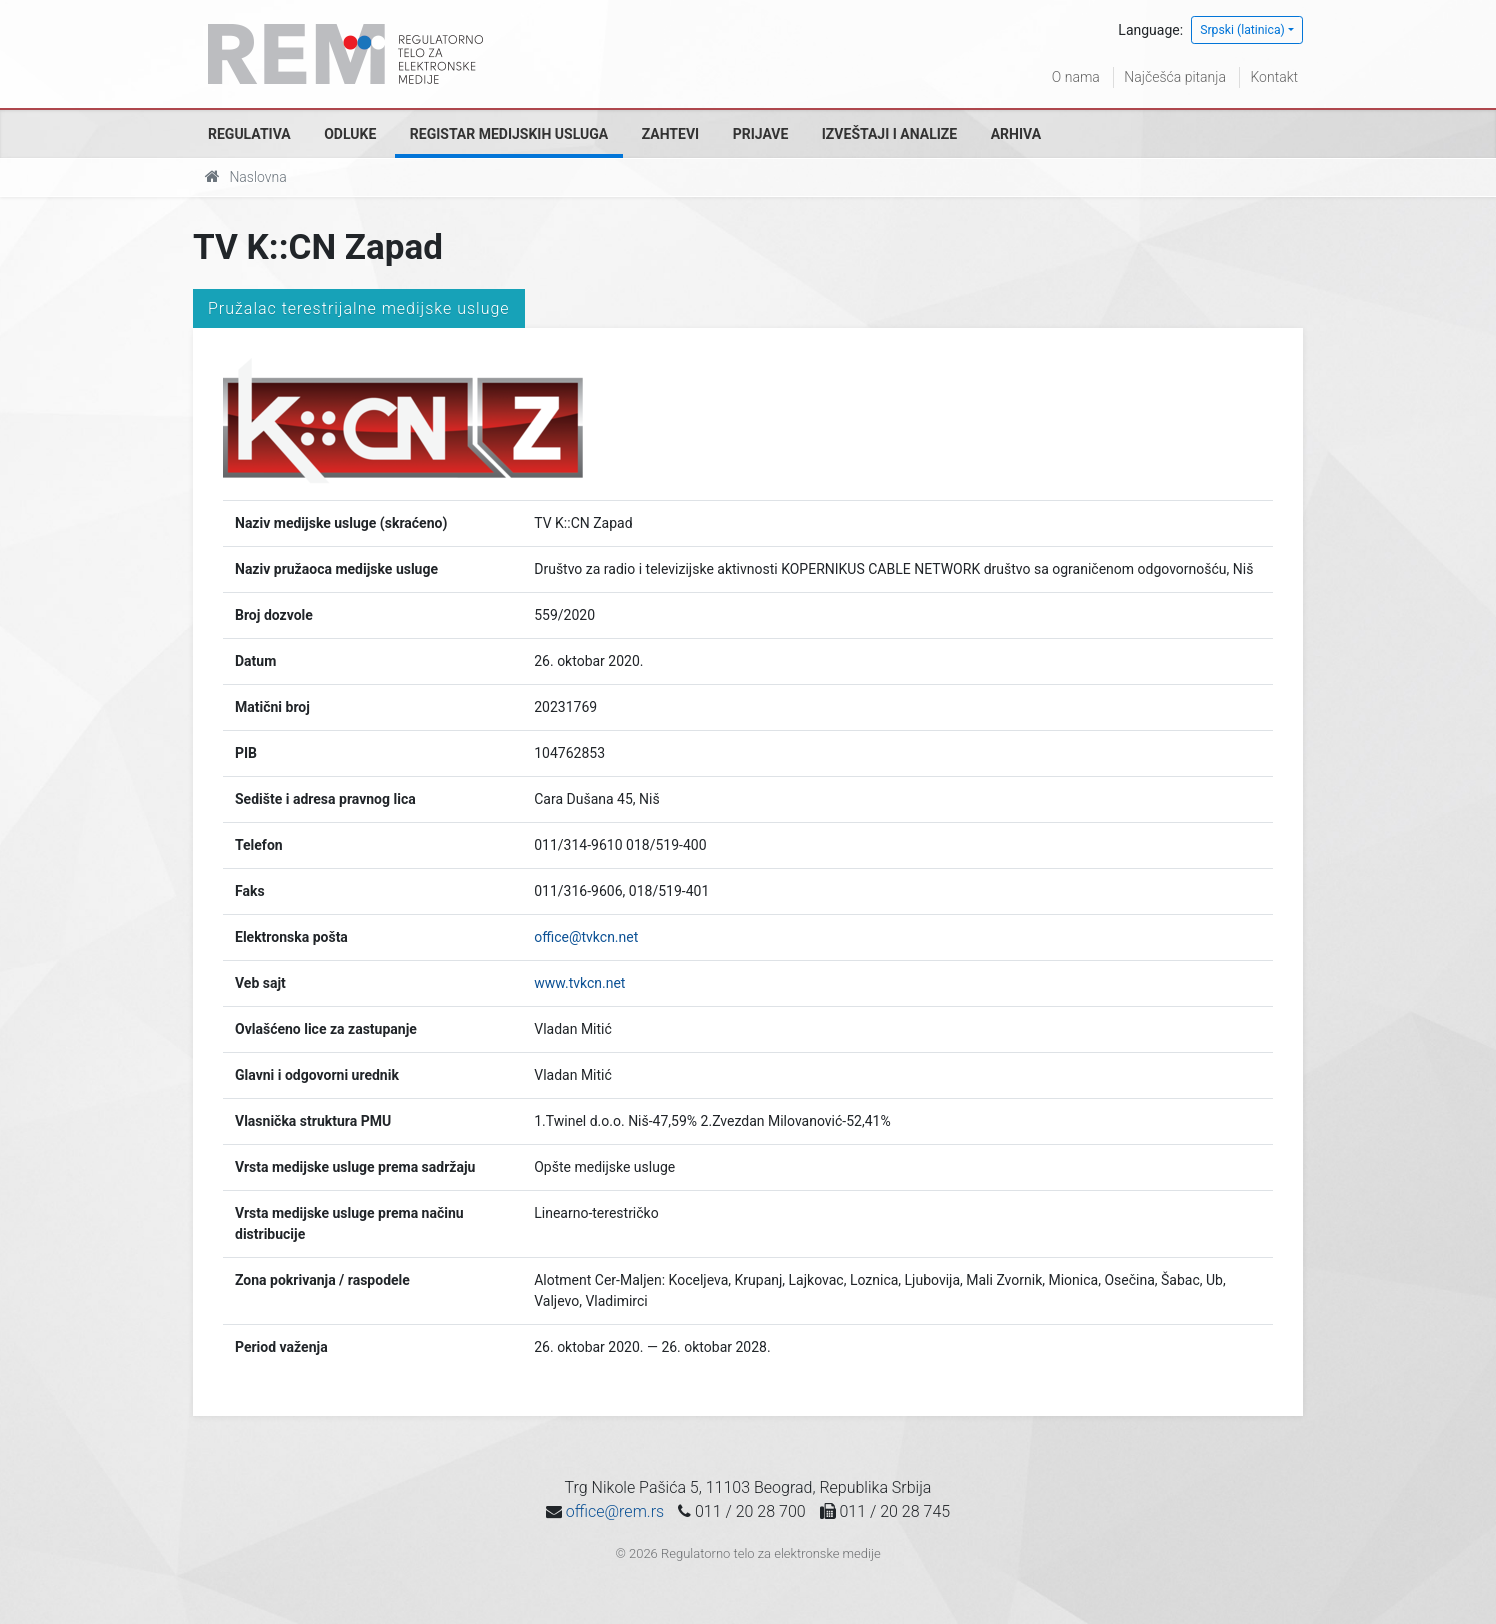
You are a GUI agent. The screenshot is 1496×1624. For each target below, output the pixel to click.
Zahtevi (670, 134)
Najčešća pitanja (1175, 77)
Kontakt (1274, 77)
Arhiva (1016, 134)
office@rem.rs (615, 1511)
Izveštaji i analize (889, 134)
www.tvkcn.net (579, 983)
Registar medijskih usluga (509, 134)
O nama (1076, 77)
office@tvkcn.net (586, 937)
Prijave (761, 134)
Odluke (350, 134)
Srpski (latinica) (1242, 30)
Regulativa (249, 134)
